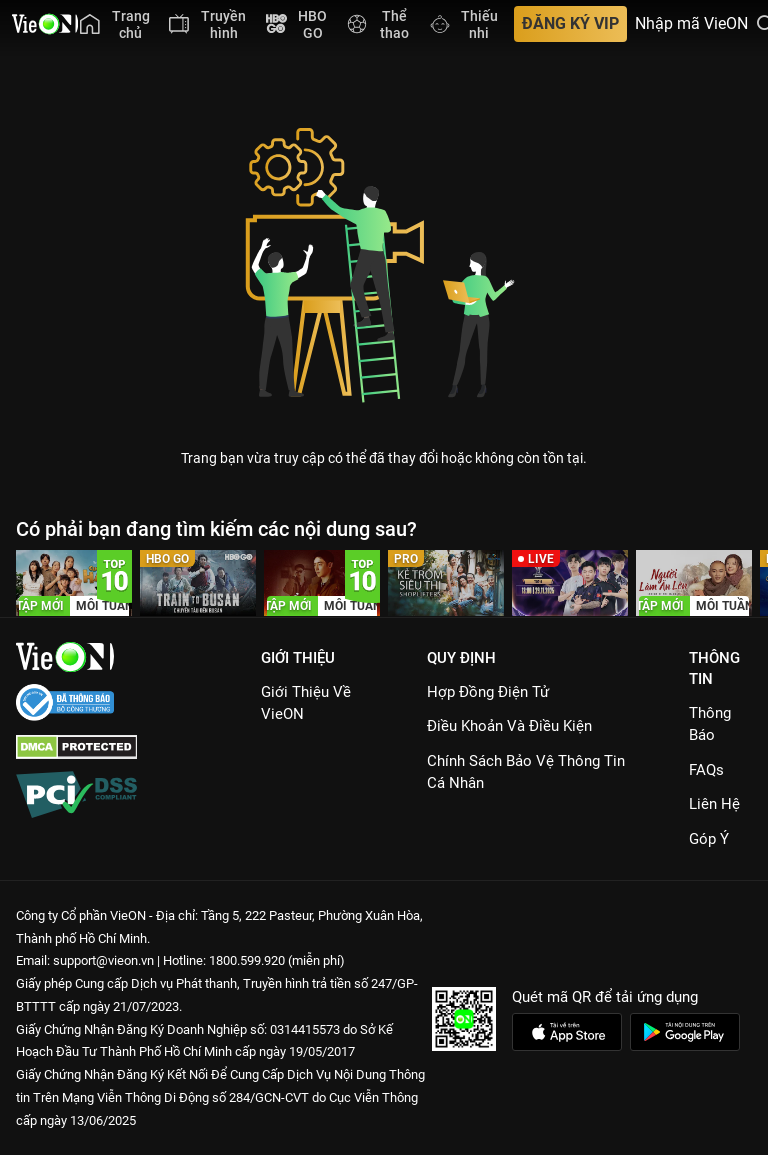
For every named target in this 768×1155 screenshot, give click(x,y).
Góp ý (709, 839)
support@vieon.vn (103, 960)
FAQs (706, 770)
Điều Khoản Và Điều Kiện (509, 726)
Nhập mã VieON (691, 24)
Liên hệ (714, 804)
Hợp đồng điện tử (488, 692)
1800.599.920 (247, 960)
